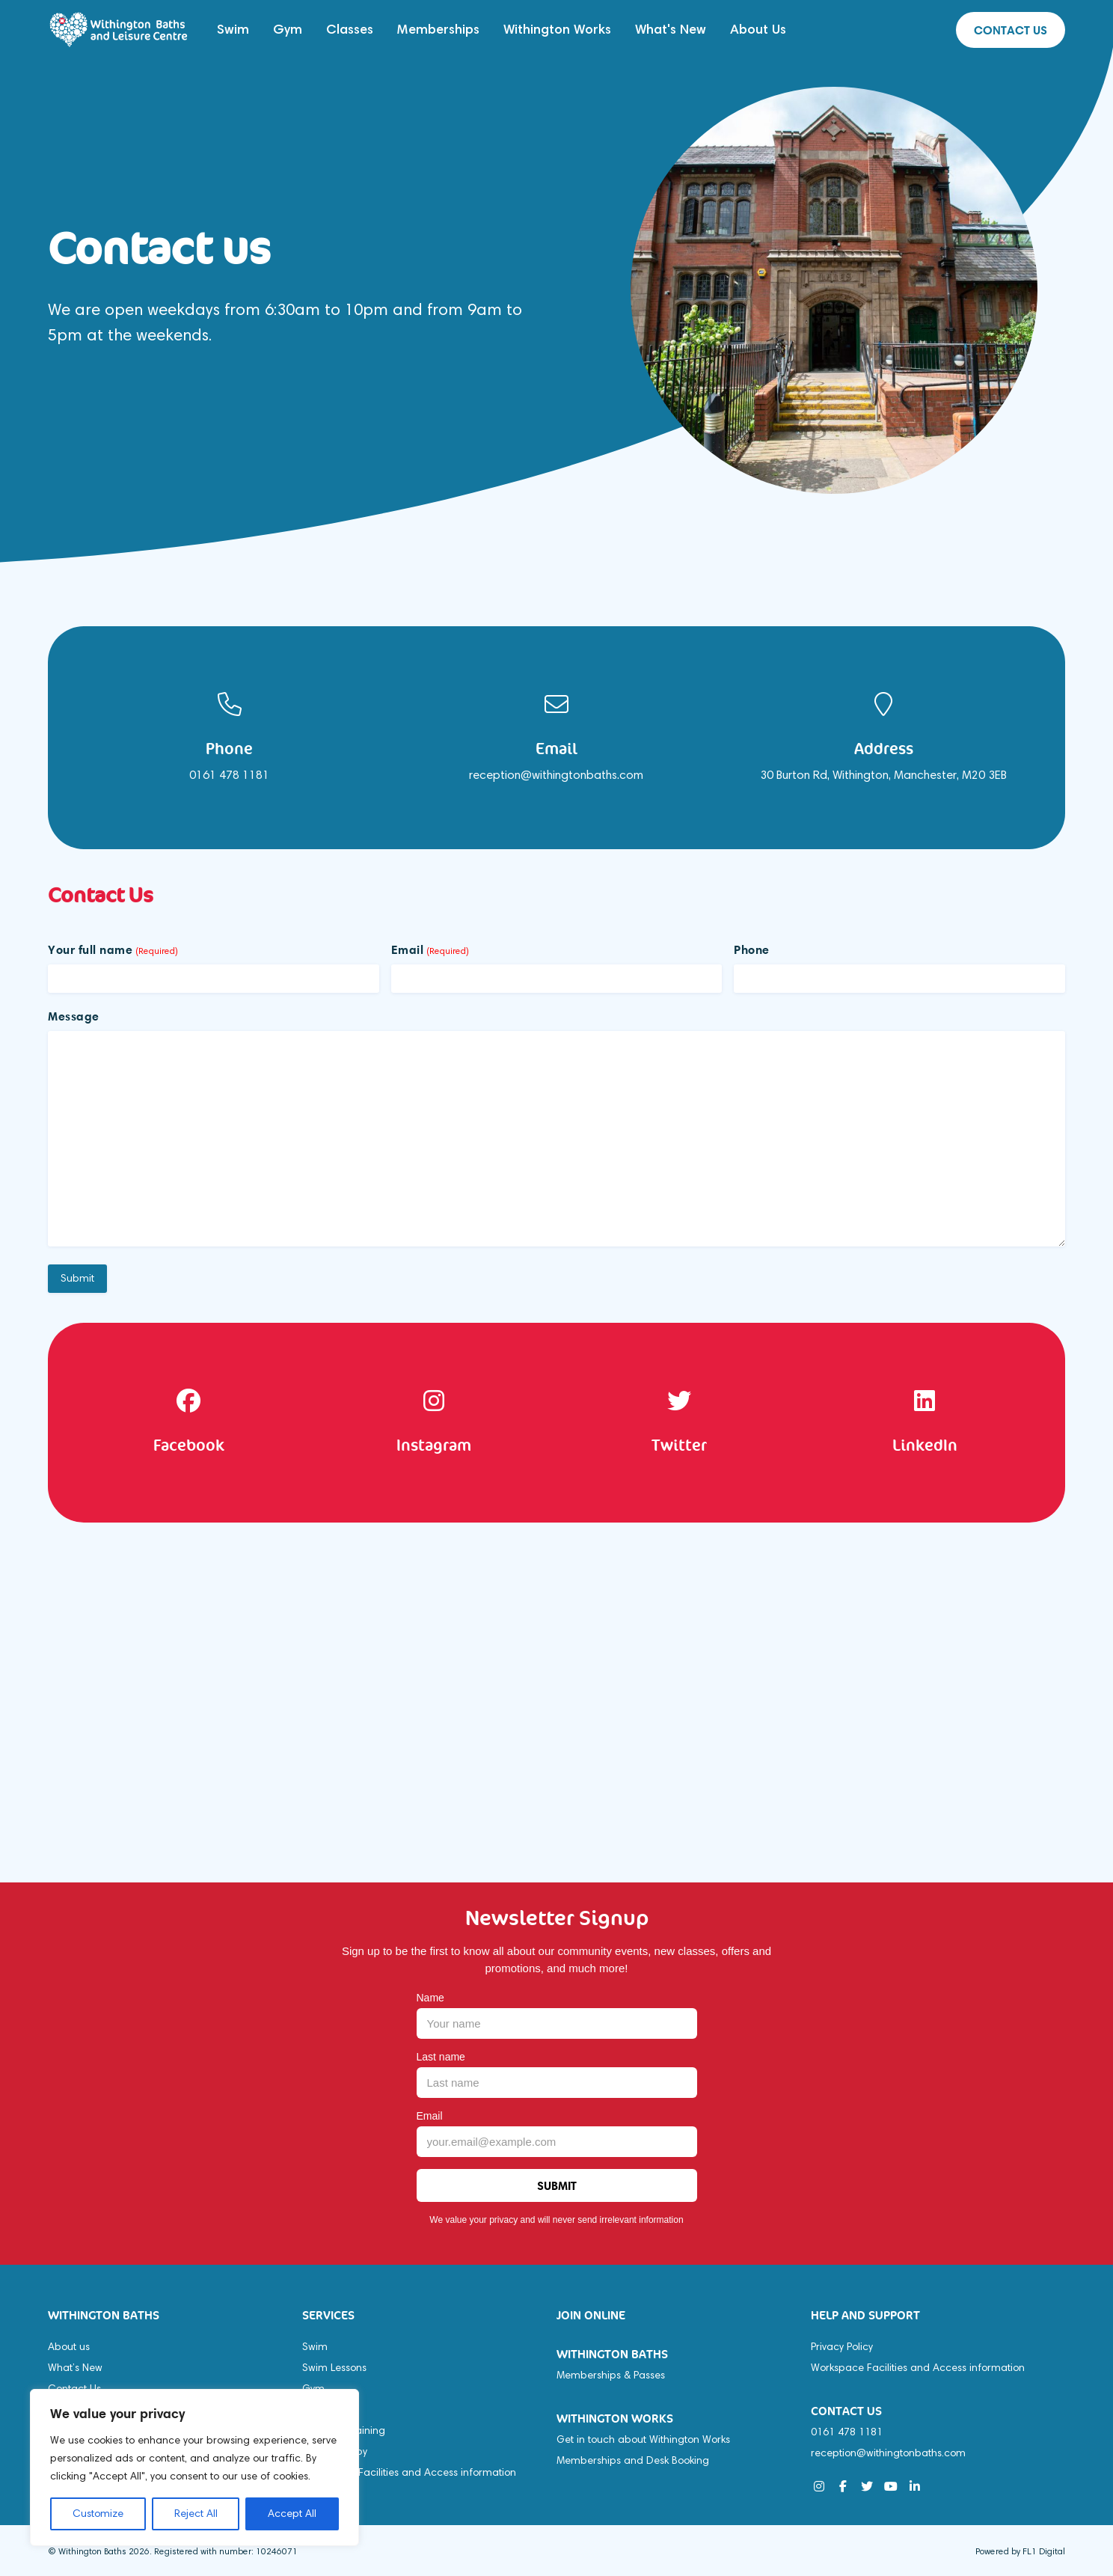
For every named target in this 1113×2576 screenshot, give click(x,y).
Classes (349, 29)
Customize (98, 2513)
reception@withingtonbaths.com (888, 2453)
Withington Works (557, 29)
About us (69, 2346)
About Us (758, 29)
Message (73, 1016)
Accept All (292, 2513)
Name (430, 1998)
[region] (194, 2467)
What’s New (75, 2367)
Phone (752, 949)
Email (430, 949)
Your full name (113, 949)
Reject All (196, 2513)
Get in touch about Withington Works (643, 2439)
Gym (287, 29)
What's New (670, 29)
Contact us (1010, 29)
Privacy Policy (842, 2346)
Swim (233, 29)
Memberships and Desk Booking (632, 2460)
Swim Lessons (334, 2367)
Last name (441, 2057)
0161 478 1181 (847, 2432)
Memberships (438, 29)
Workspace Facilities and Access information (409, 2472)
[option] (229, 737)
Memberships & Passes (610, 2375)
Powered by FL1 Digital (1020, 2551)
